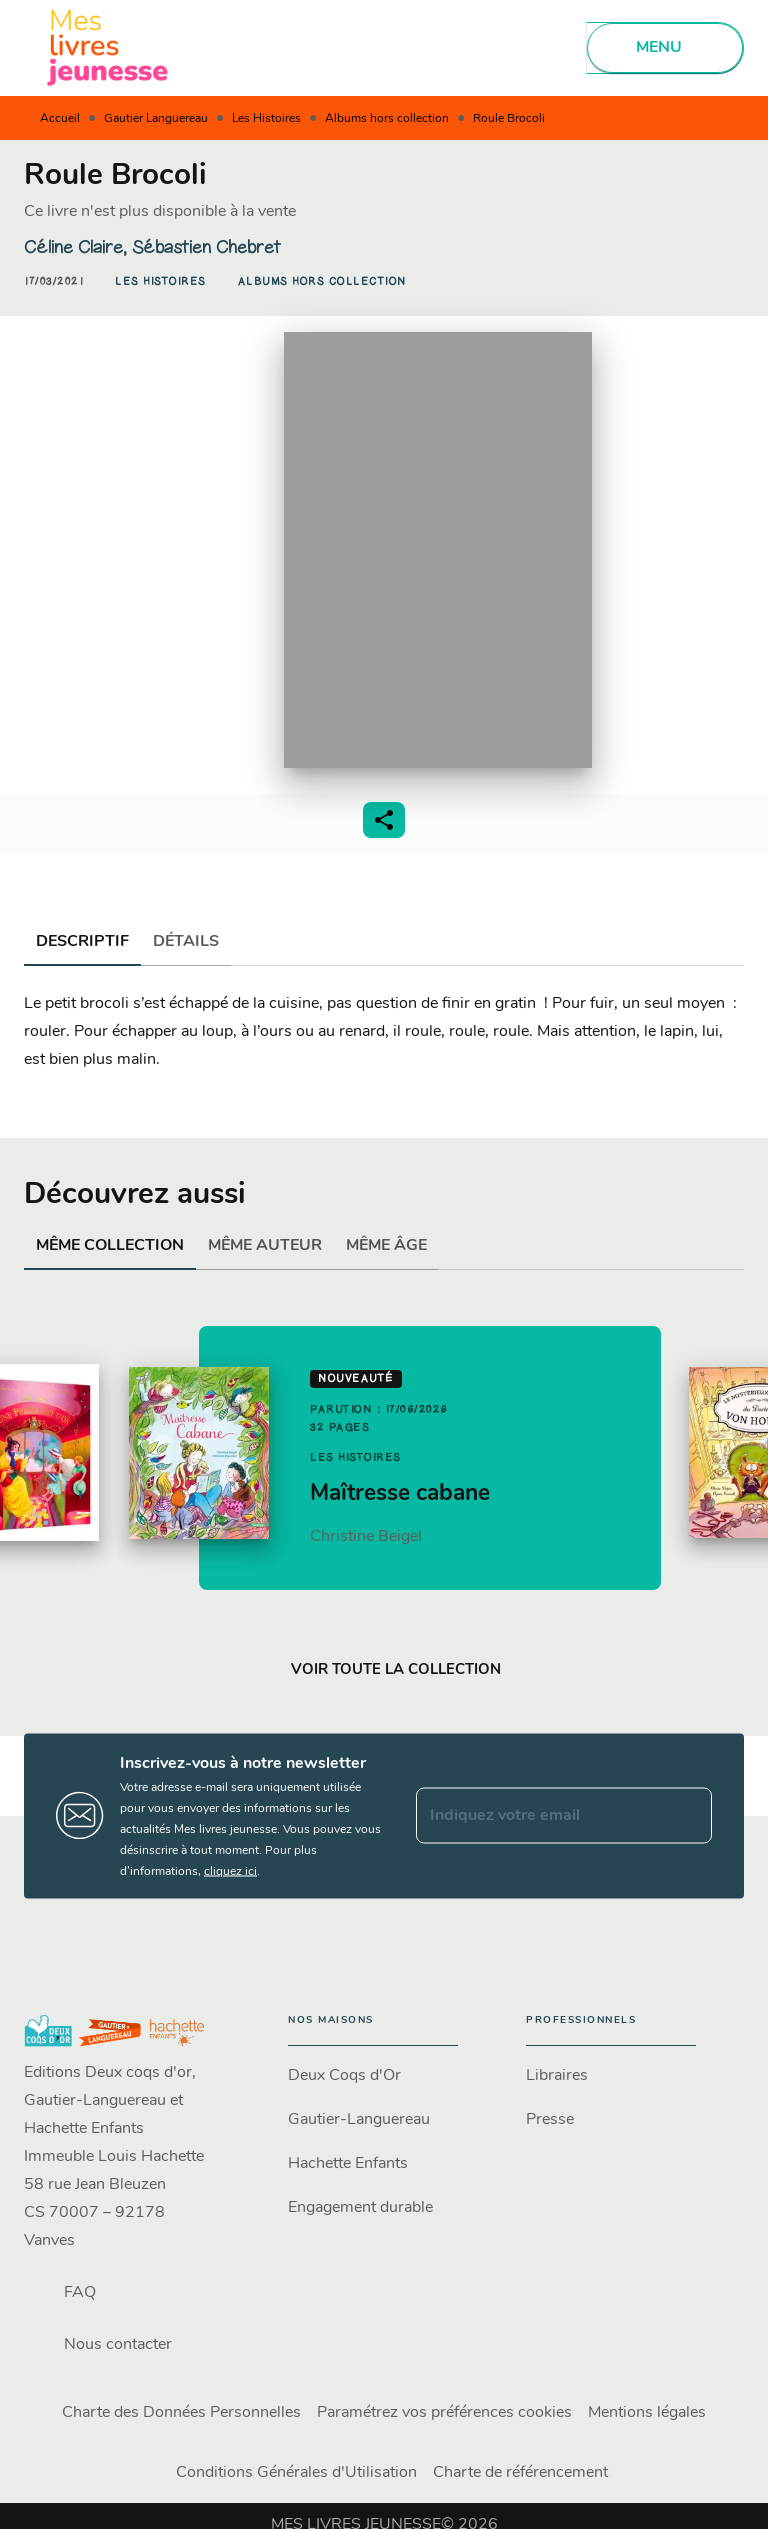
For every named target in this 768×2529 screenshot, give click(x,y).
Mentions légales (647, 2413)
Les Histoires (266, 119)
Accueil (60, 119)
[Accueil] (108, 47)
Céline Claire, (78, 247)
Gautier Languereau (156, 119)
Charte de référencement (520, 2473)
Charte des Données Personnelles (181, 2413)
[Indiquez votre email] (539, 1816)
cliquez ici (230, 1871)
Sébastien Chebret (206, 247)
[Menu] (665, 48)
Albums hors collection (387, 119)
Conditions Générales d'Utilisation (296, 2473)
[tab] (82, 942)
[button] (160, 282)
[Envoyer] (688, 1816)
